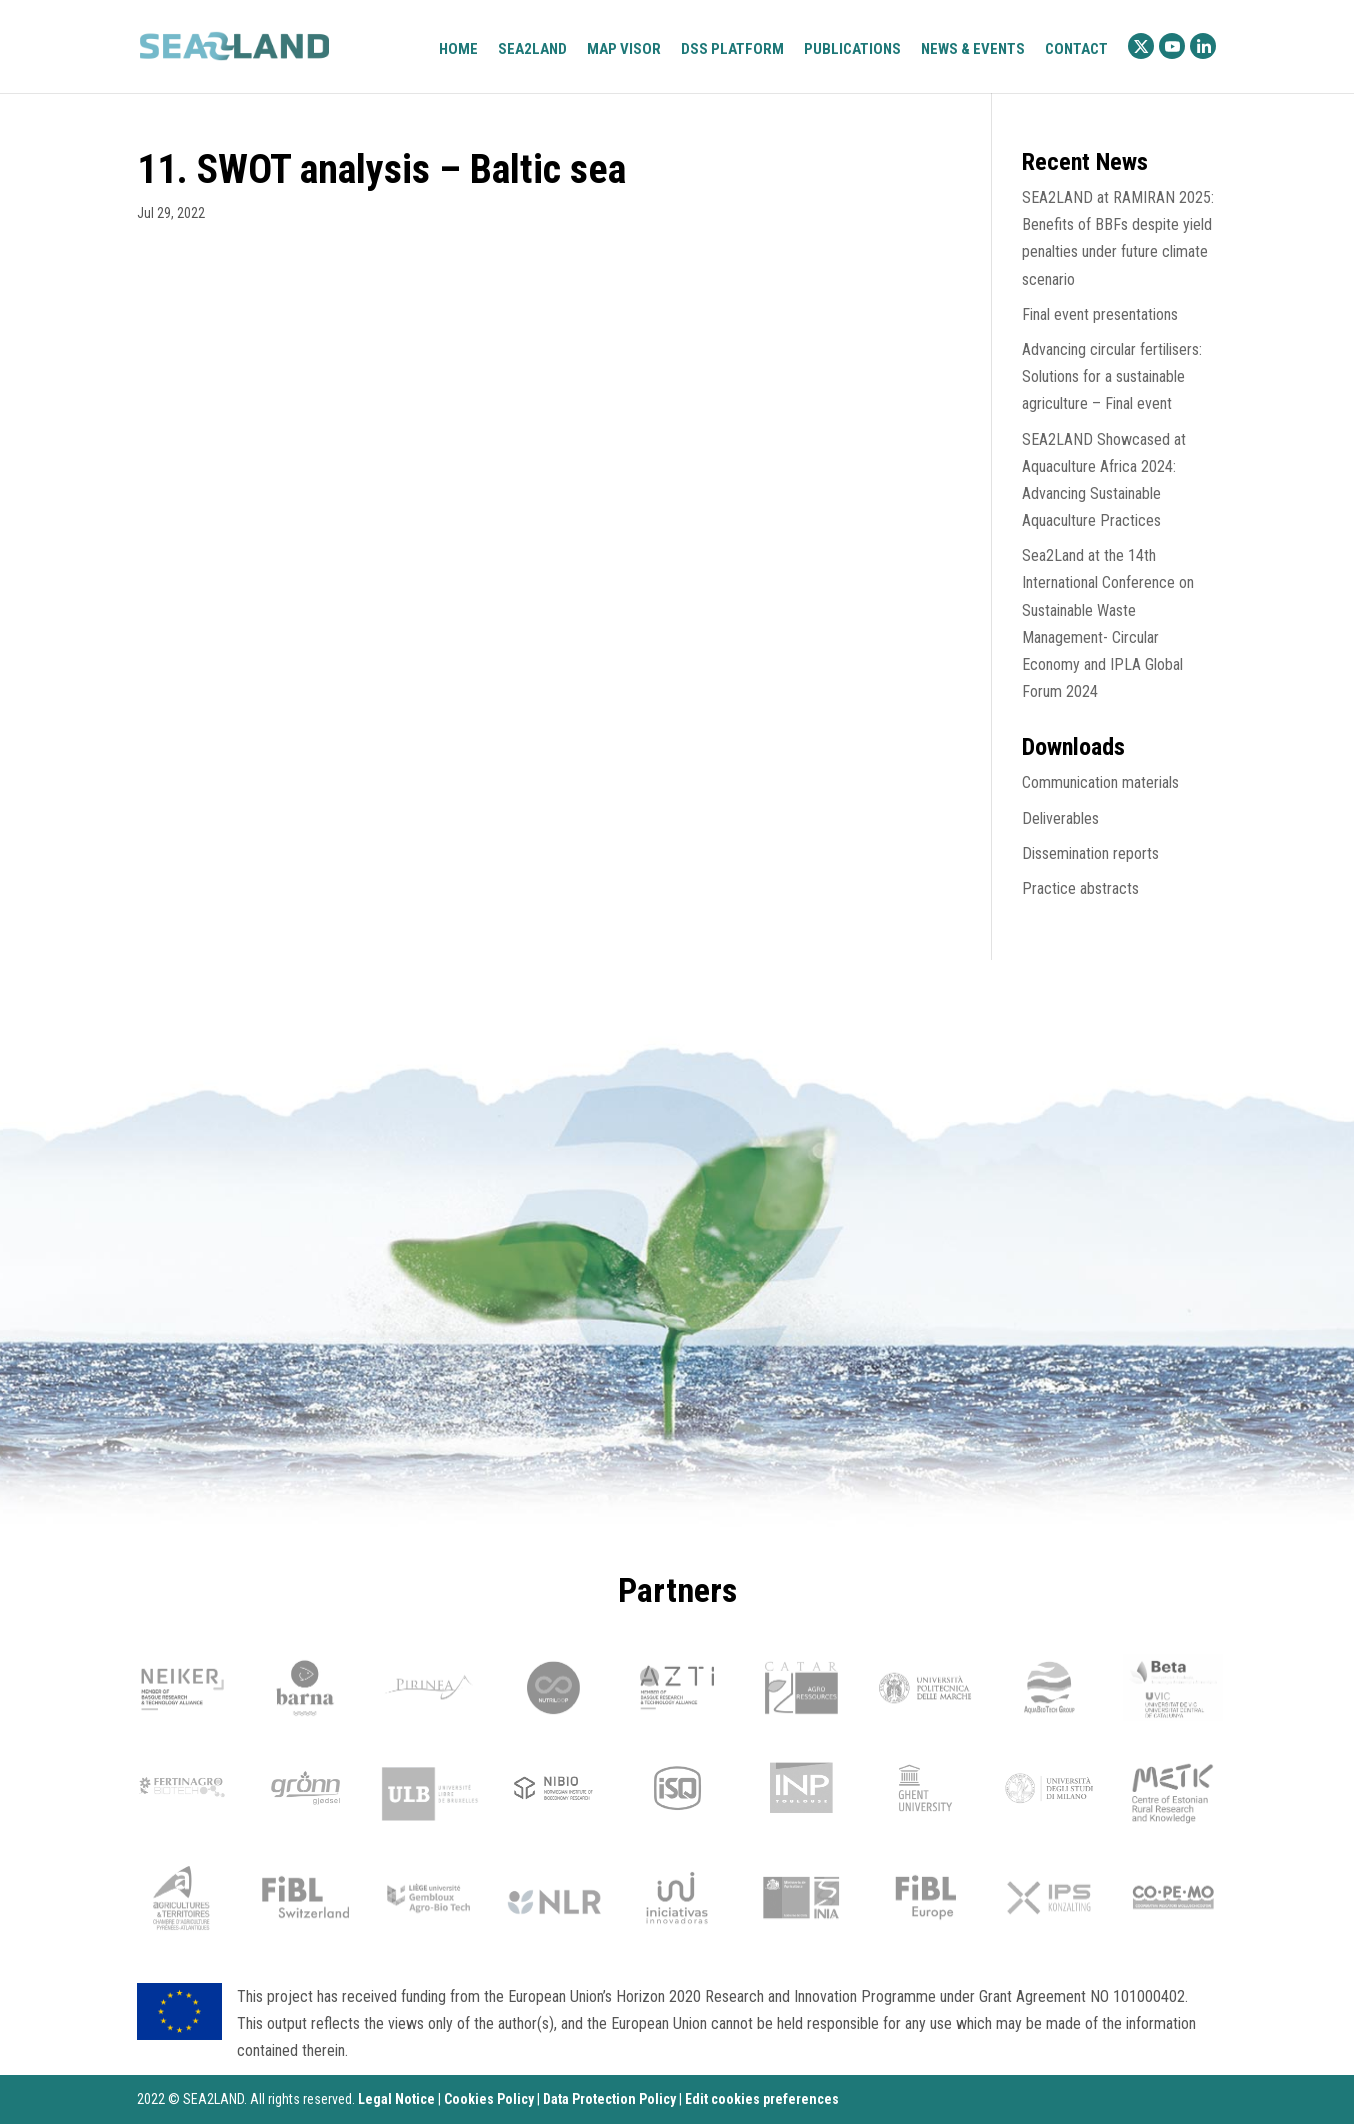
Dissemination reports (1090, 853)
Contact (1076, 50)
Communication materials (1100, 782)
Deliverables (1060, 818)
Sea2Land (532, 49)
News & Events (973, 49)
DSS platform (732, 50)
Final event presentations (1100, 314)
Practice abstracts (1080, 888)
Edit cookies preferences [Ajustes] (762, 2099)
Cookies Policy (489, 2099)
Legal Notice (396, 2099)
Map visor (624, 50)
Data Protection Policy (609, 2099)
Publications (852, 49)
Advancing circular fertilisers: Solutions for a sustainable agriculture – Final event (1112, 376)
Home (458, 50)
